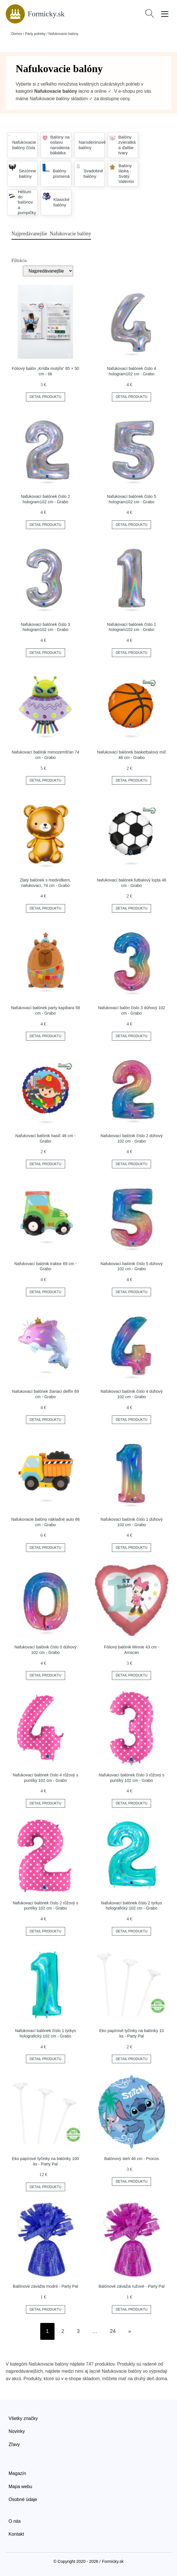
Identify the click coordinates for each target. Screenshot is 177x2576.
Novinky (17, 2431)
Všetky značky (23, 2418)
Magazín (17, 2473)
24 (113, 2331)
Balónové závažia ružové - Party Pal (131, 2286)
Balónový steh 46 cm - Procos (131, 2158)
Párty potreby (35, 34)
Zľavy (14, 2444)
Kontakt (16, 2534)
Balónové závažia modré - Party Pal (45, 2286)
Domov (16, 34)
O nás (15, 2521)
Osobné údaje (23, 2499)
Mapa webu (20, 2486)
